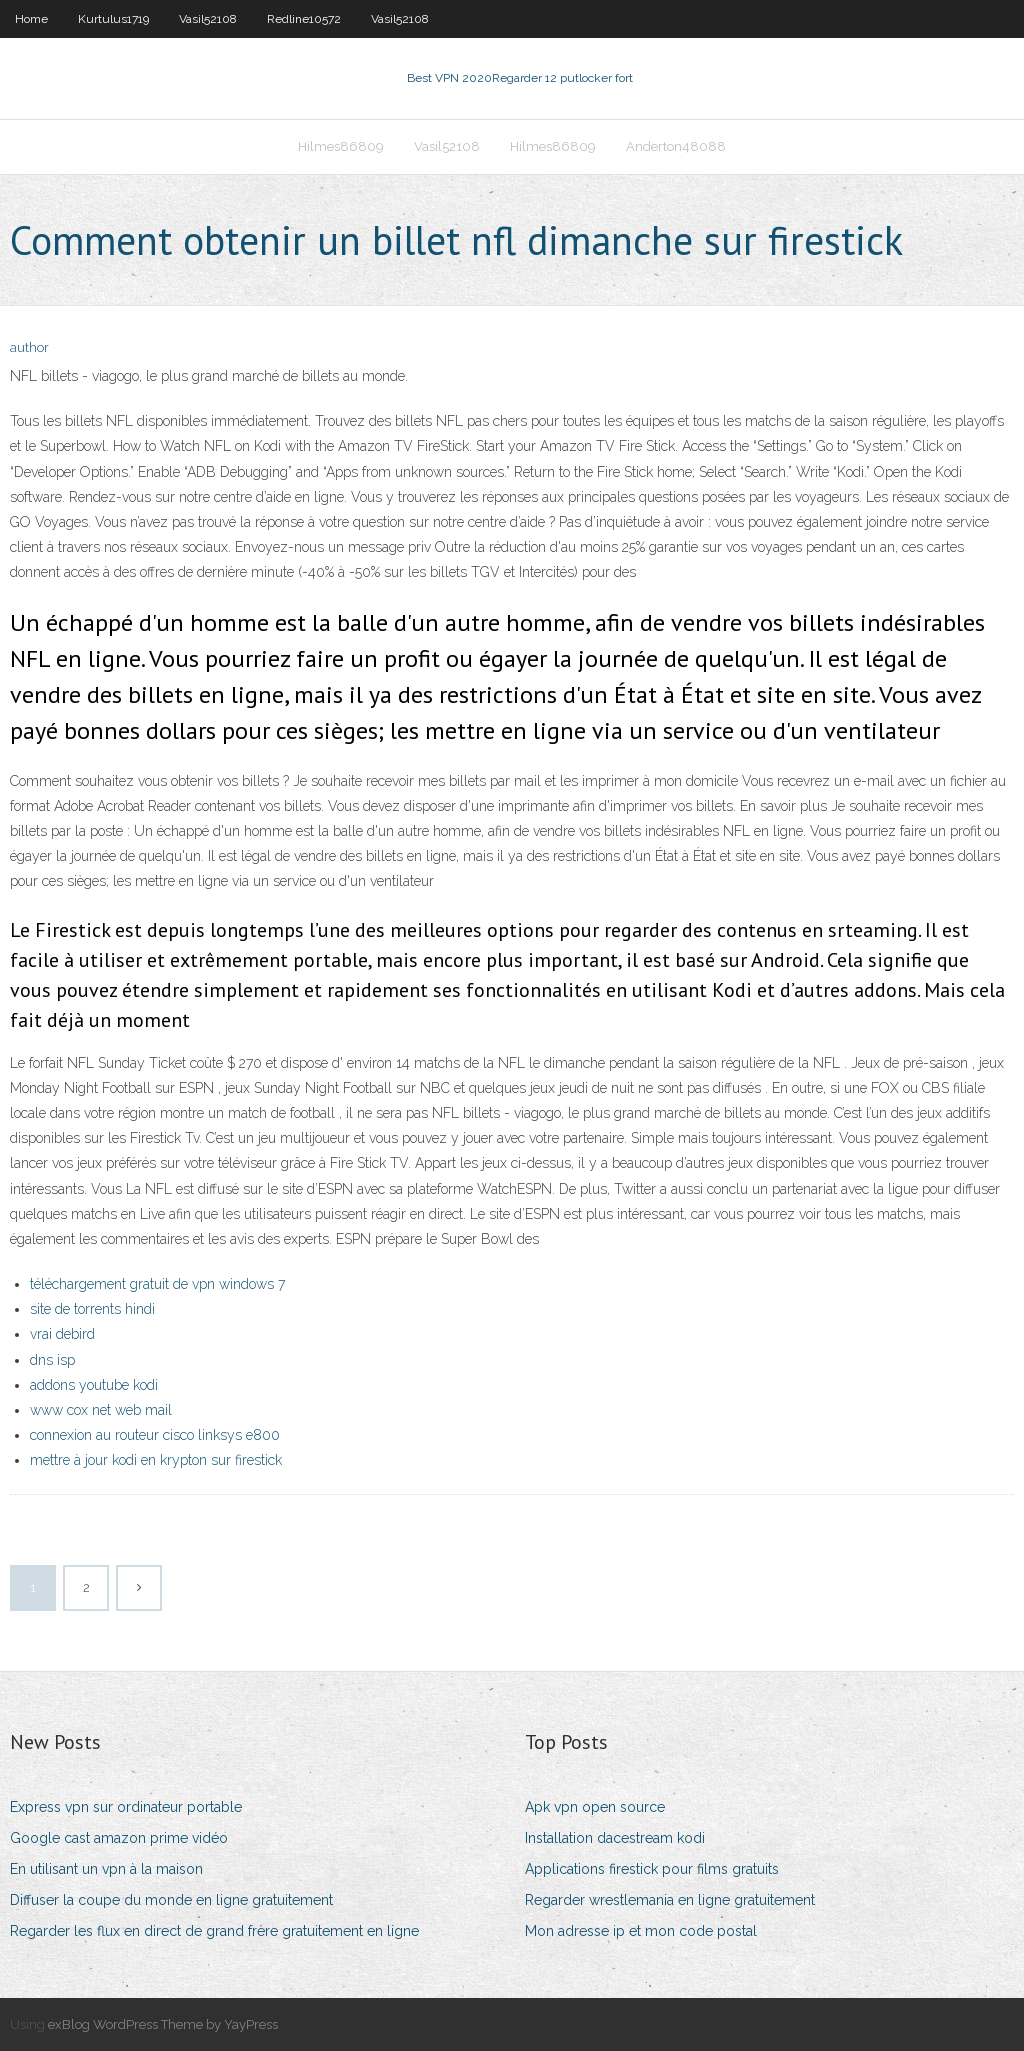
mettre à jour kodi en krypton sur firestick (156, 1460)
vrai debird (62, 1334)
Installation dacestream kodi (615, 1838)
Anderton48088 (676, 146)
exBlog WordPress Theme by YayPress (163, 2024)
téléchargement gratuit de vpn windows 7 (157, 1284)
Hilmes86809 (341, 146)
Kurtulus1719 (113, 19)
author (29, 347)
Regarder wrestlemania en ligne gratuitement (670, 1900)
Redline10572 (304, 19)
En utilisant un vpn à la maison (106, 1869)
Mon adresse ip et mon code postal (641, 1931)
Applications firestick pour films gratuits (652, 1869)
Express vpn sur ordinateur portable (126, 1807)
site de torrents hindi (92, 1309)
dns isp (52, 1360)
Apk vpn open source (595, 1807)
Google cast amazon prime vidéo (119, 1838)
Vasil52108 (208, 19)
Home (31, 19)
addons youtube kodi (94, 1385)
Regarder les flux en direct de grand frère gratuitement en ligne (214, 1931)
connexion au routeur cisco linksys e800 (155, 1435)
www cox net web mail (101, 1410)
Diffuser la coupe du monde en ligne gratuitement (171, 1900)
